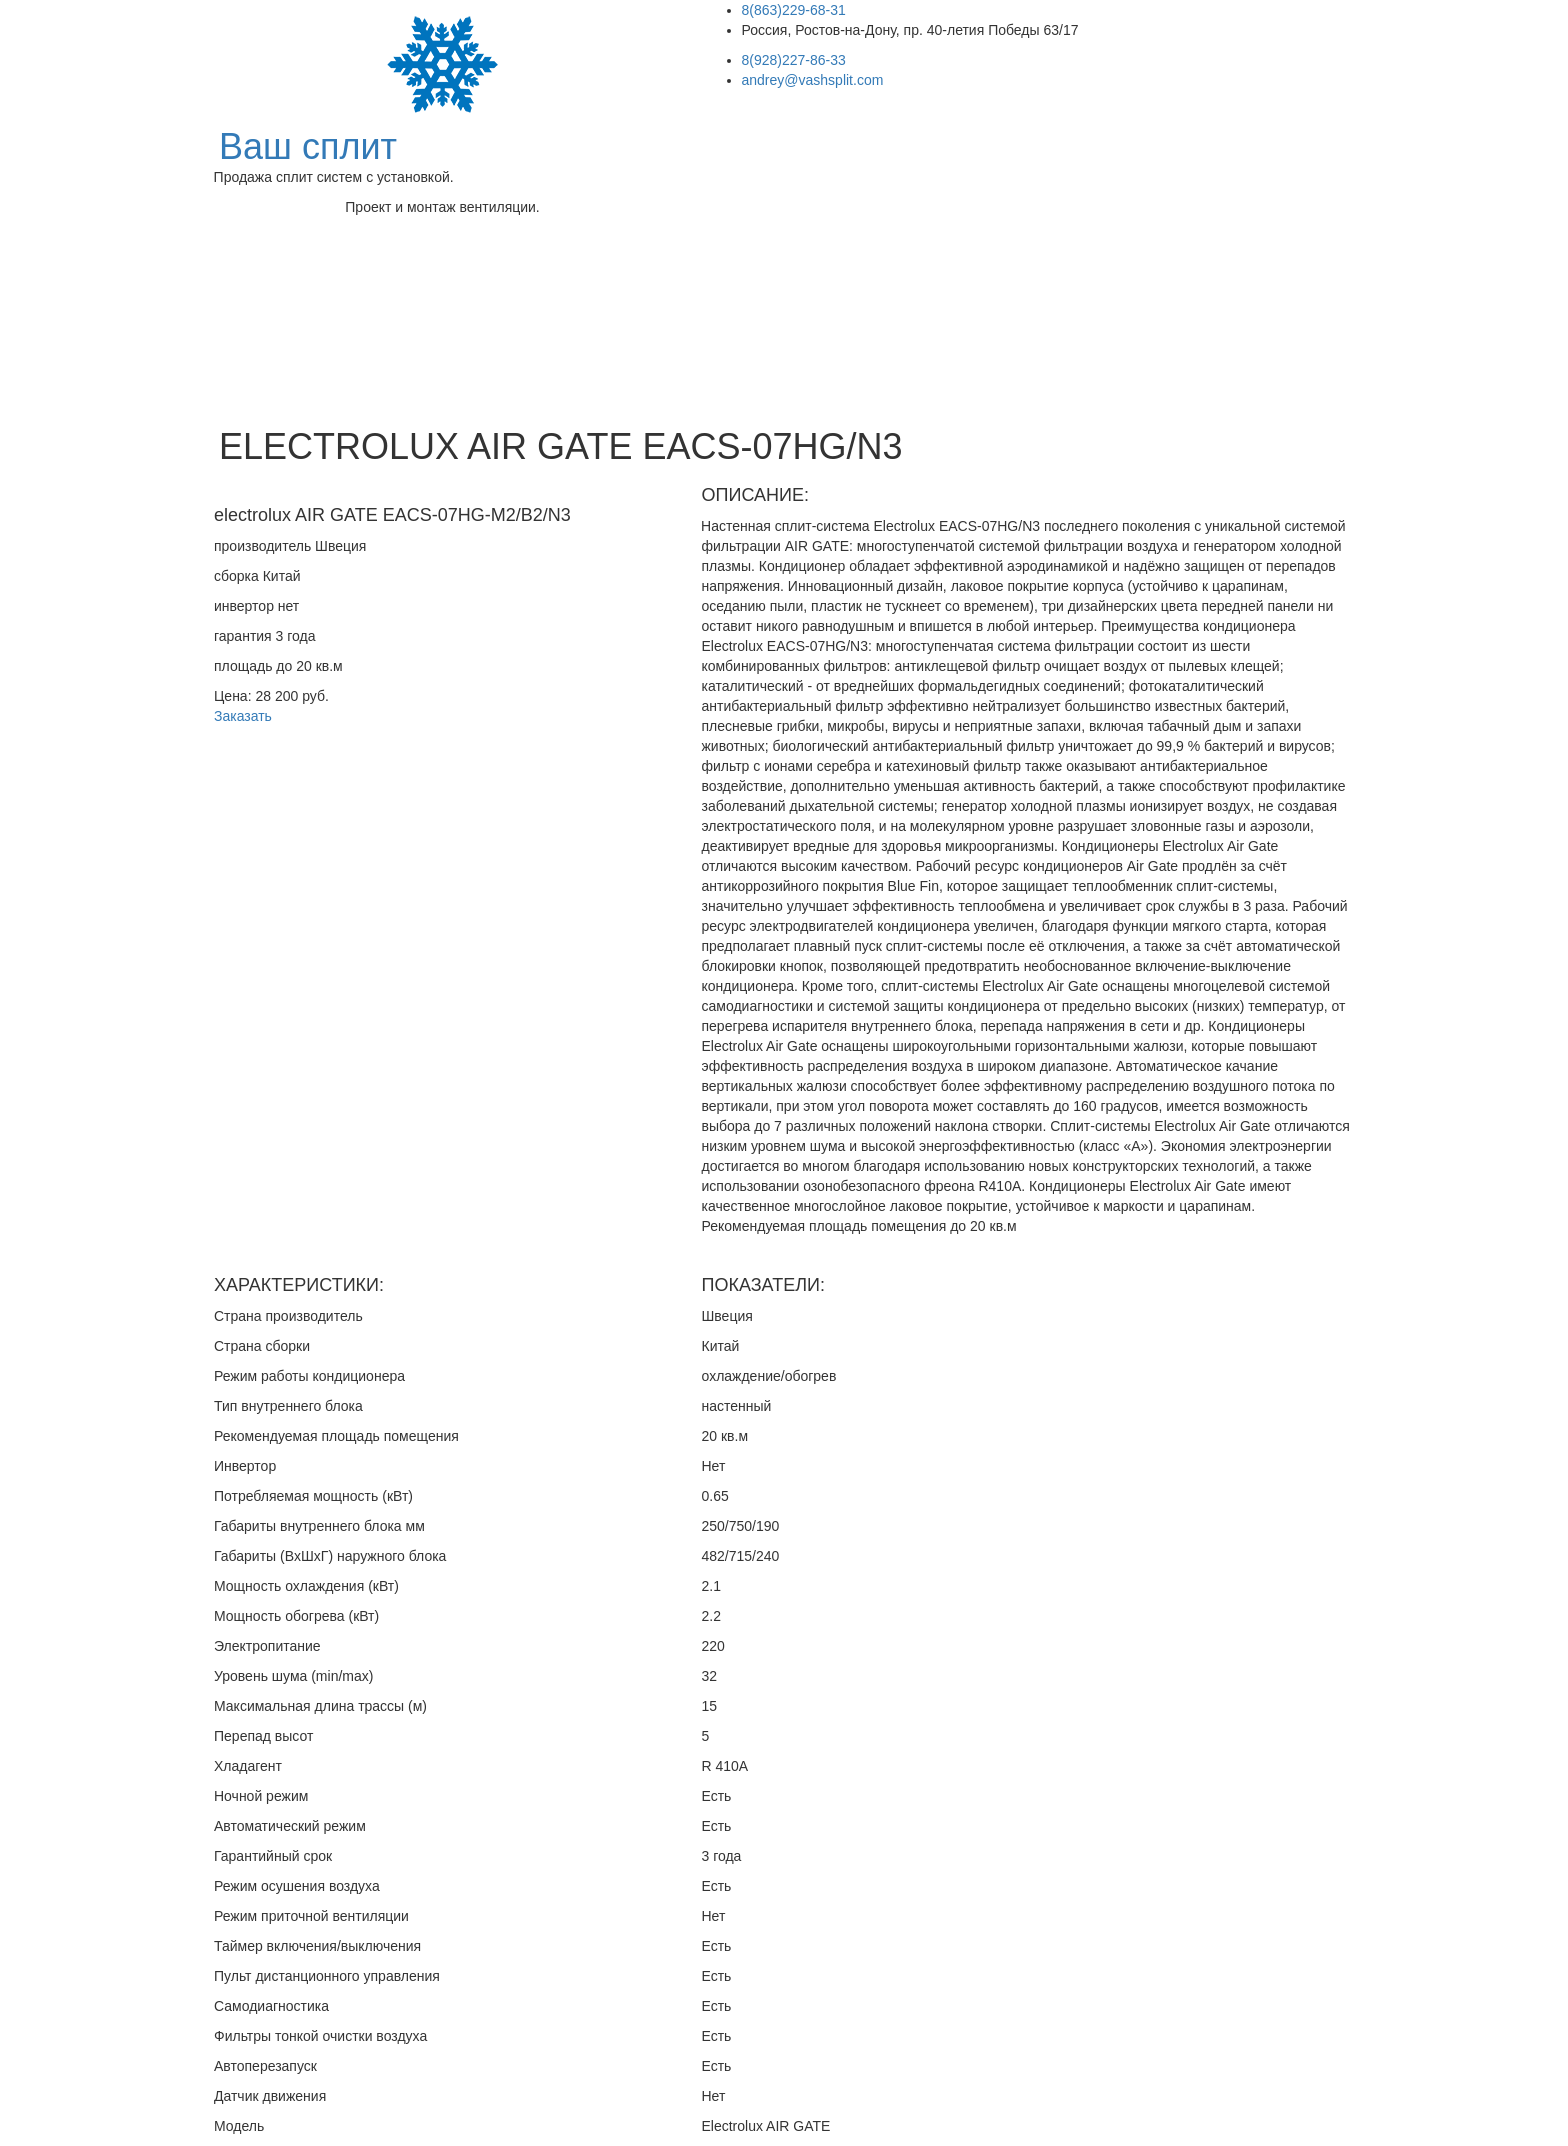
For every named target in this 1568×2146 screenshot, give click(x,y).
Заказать (243, 716)
